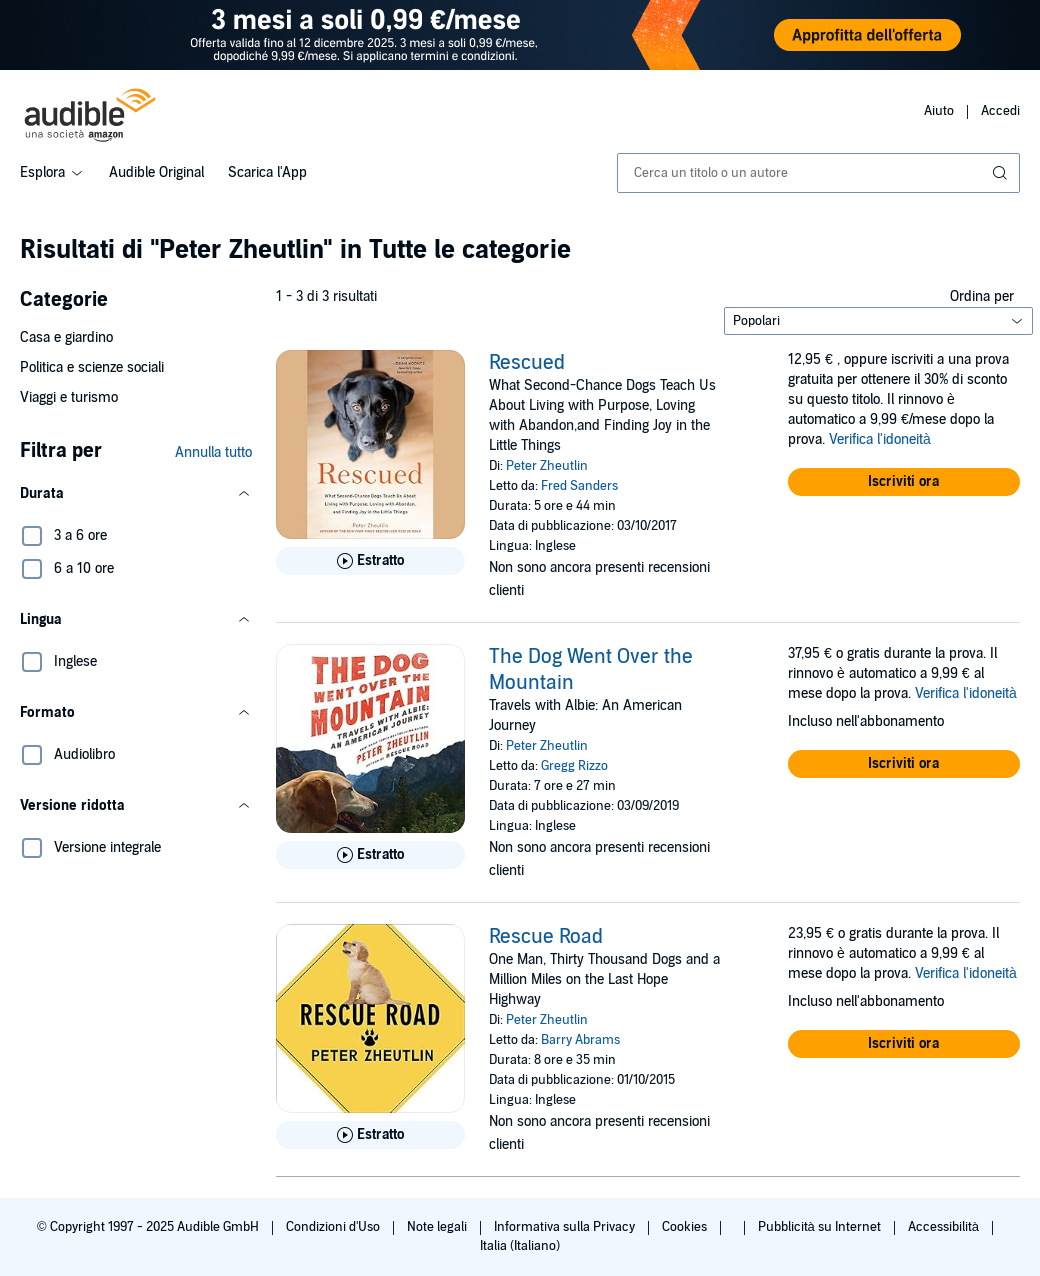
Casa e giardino (66, 337)
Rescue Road (546, 937)
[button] (136, 494)
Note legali (438, 1227)
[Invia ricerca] (1002, 173)
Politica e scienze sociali (92, 367)
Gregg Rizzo (574, 766)
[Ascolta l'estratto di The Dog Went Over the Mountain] (370, 855)
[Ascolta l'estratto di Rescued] (370, 561)
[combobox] (818, 173)
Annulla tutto (213, 452)
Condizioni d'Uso (334, 1227)
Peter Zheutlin (547, 466)
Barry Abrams (580, 1040)
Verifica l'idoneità (880, 439)
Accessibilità (945, 1227)
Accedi (1000, 111)
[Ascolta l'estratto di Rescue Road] (370, 1135)
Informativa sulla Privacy (566, 1227)
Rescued (527, 363)
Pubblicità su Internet (821, 1227)
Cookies (686, 1227)
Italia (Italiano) (520, 1246)
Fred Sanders (579, 486)
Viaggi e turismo (69, 397)
